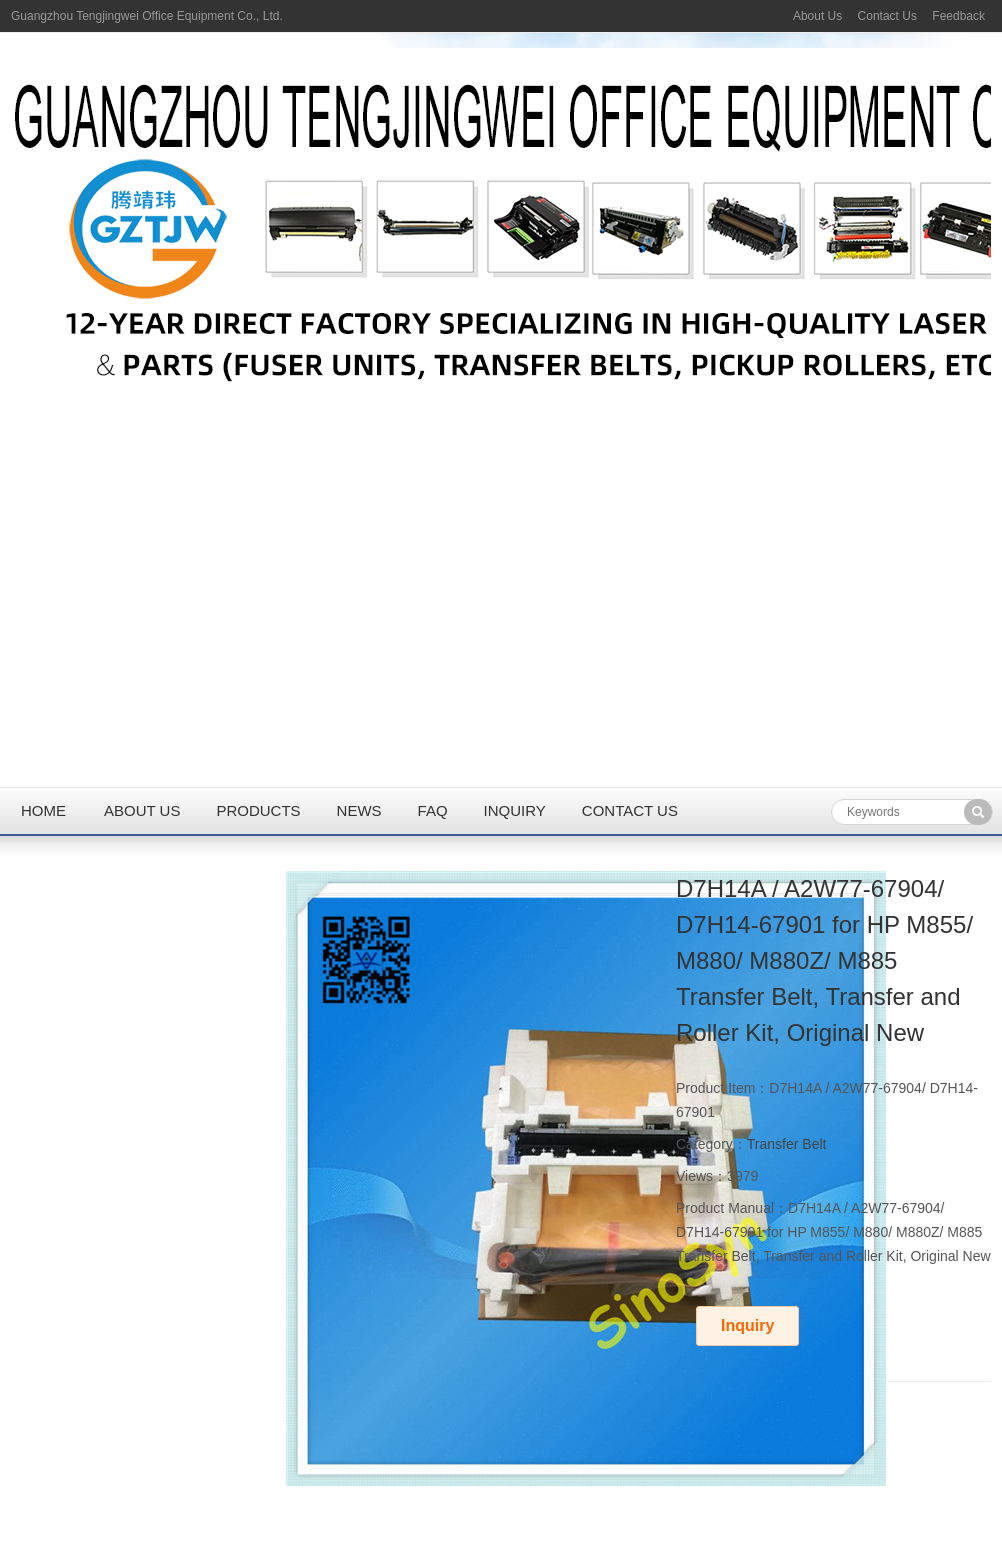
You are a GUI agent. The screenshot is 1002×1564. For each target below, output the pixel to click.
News (359, 810)
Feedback (958, 16)
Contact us (630, 810)
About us (142, 810)
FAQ (433, 810)
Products (258, 810)
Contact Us (887, 16)
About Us (817, 16)
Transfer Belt (787, 1144)
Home (43, 810)
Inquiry (515, 810)
